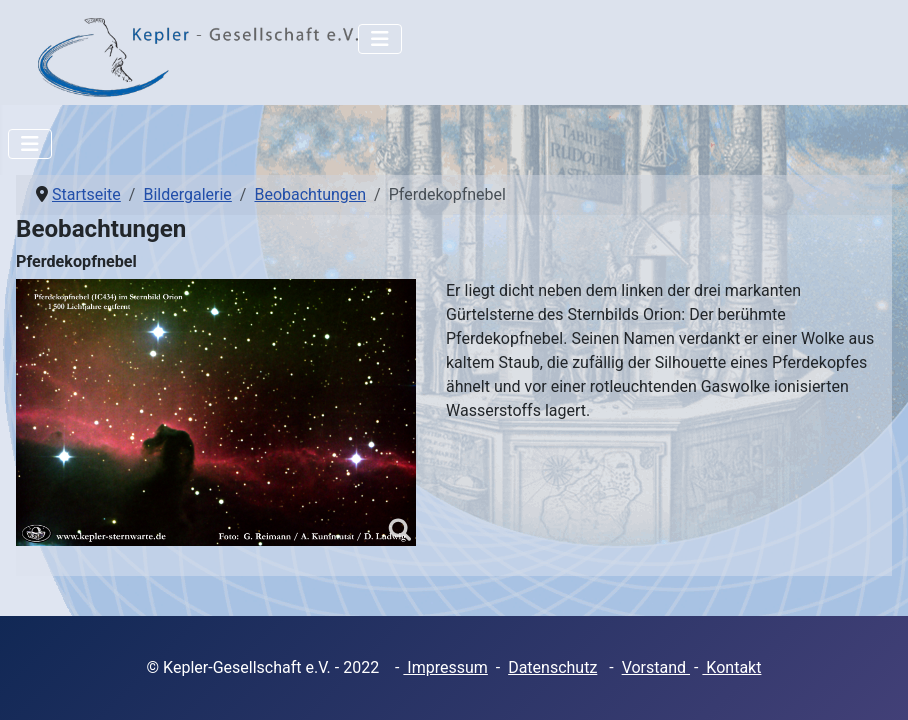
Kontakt (731, 667)
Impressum (445, 667)
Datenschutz (552, 667)
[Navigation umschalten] (380, 39)
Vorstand (656, 667)
